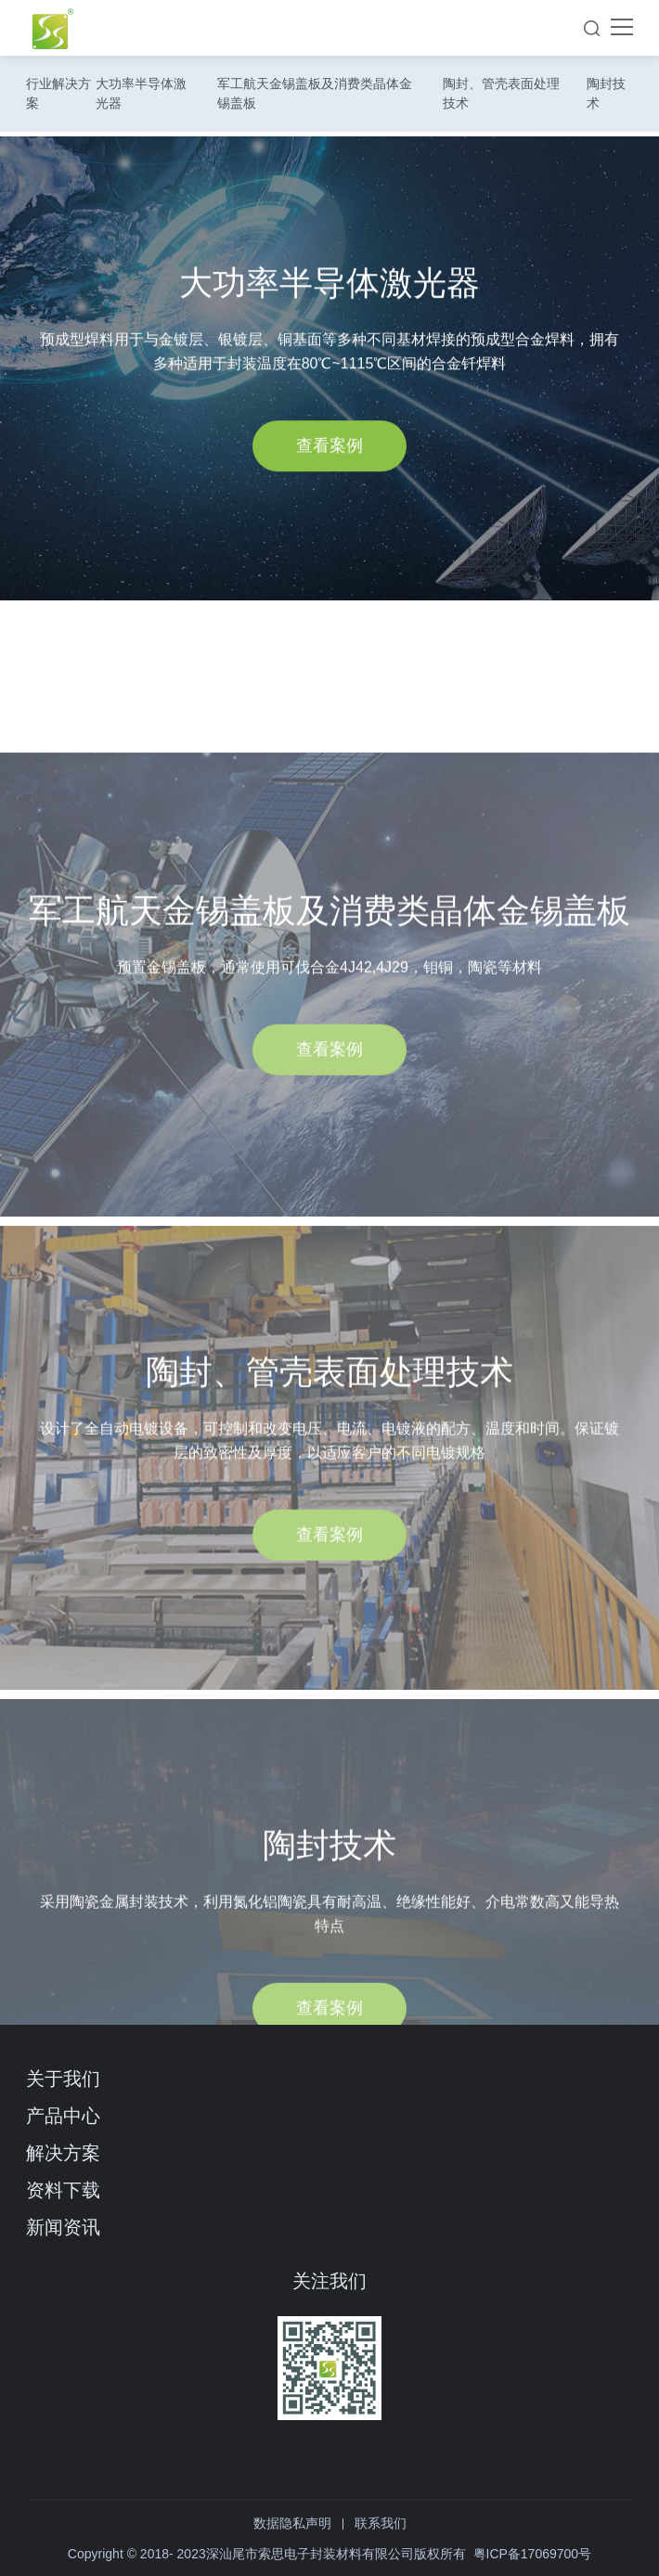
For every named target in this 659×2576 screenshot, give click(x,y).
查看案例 (329, 456)
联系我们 (381, 2523)
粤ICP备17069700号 (532, 2553)
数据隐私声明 (292, 2523)
